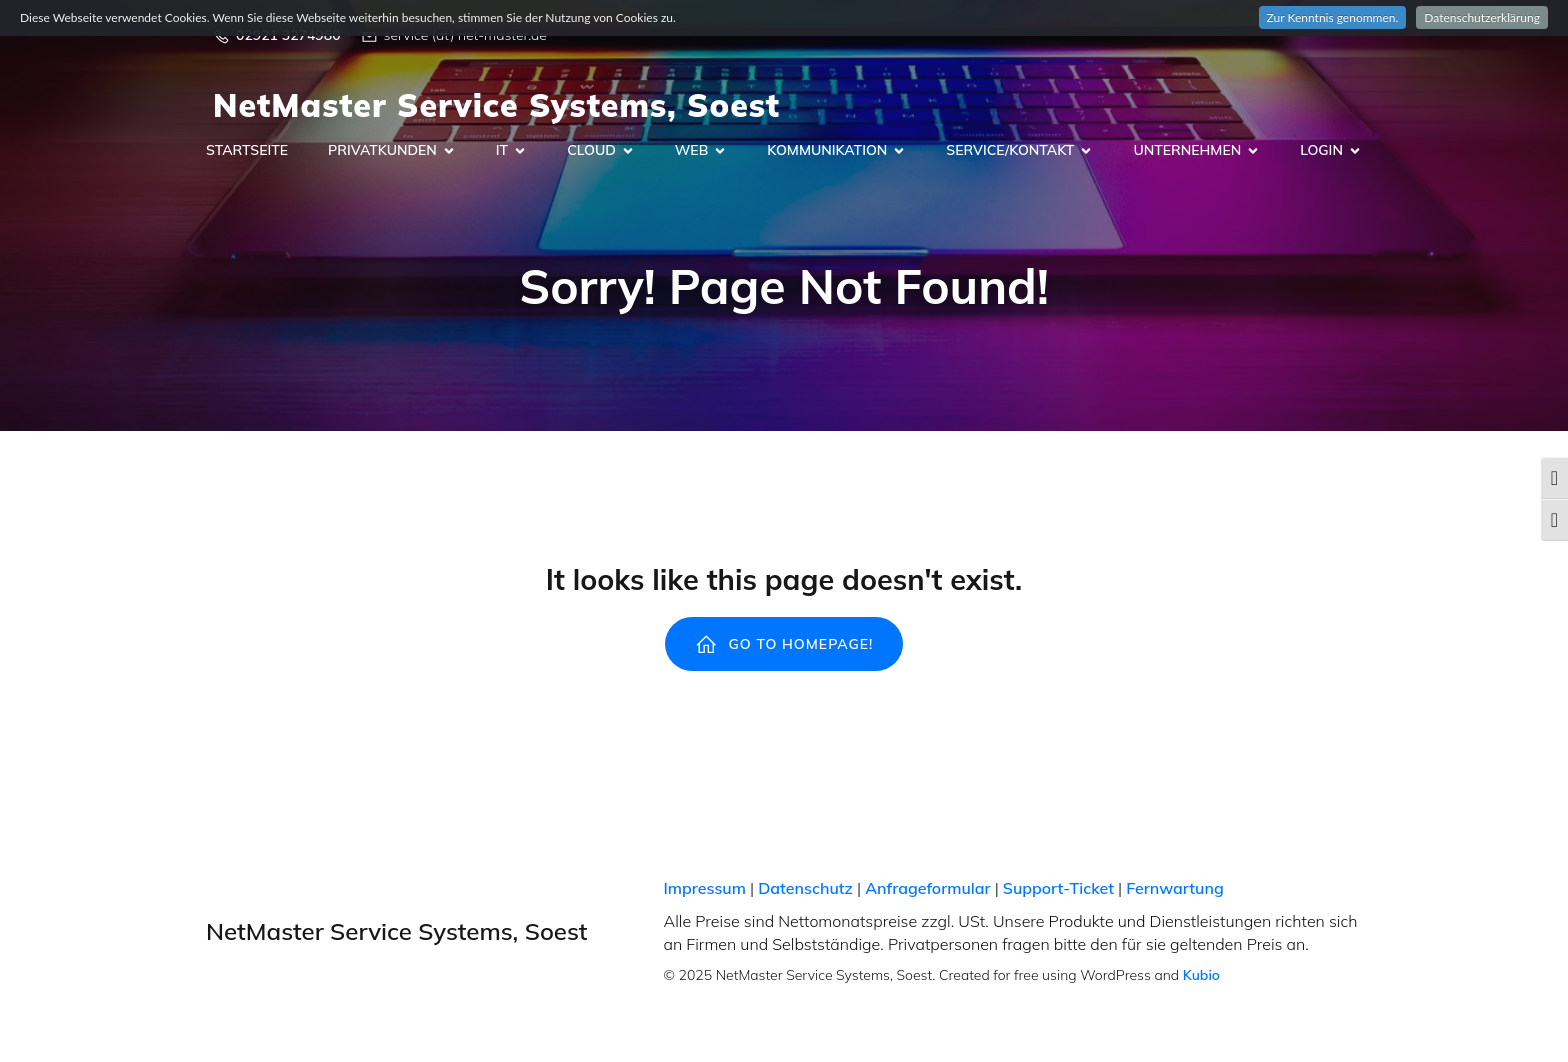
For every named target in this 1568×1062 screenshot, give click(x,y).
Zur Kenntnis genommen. (1333, 17)
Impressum (705, 889)
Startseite (247, 151)
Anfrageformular (927, 889)
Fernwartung (1174, 889)
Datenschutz (805, 889)
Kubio (1201, 976)
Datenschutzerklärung (1482, 17)
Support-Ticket (1058, 889)
